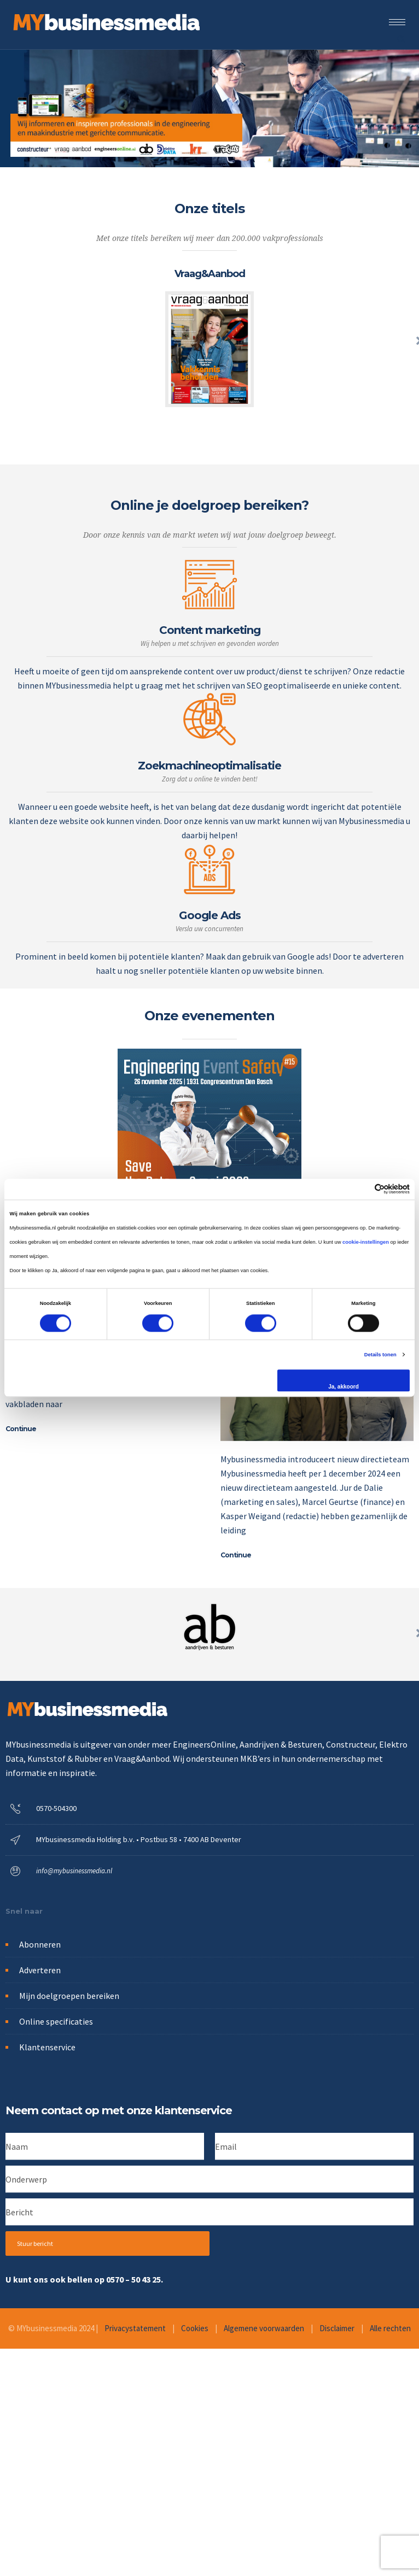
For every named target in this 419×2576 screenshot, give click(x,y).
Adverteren (40, 1970)
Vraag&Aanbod (209, 274)
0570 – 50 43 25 (133, 2279)
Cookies (194, 2328)
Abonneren (40, 1944)
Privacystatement (135, 2328)
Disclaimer (336, 2328)
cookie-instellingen (365, 1242)
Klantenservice (47, 2047)
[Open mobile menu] (400, 22)
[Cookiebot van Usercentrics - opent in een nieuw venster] (362, 1189)
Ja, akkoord (343, 1387)
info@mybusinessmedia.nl (74, 1870)
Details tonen (380, 1354)
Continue (20, 1429)
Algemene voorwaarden (264, 2328)
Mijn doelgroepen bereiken (69, 1995)
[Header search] (401, 37)
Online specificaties (56, 2021)
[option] (209, 333)
